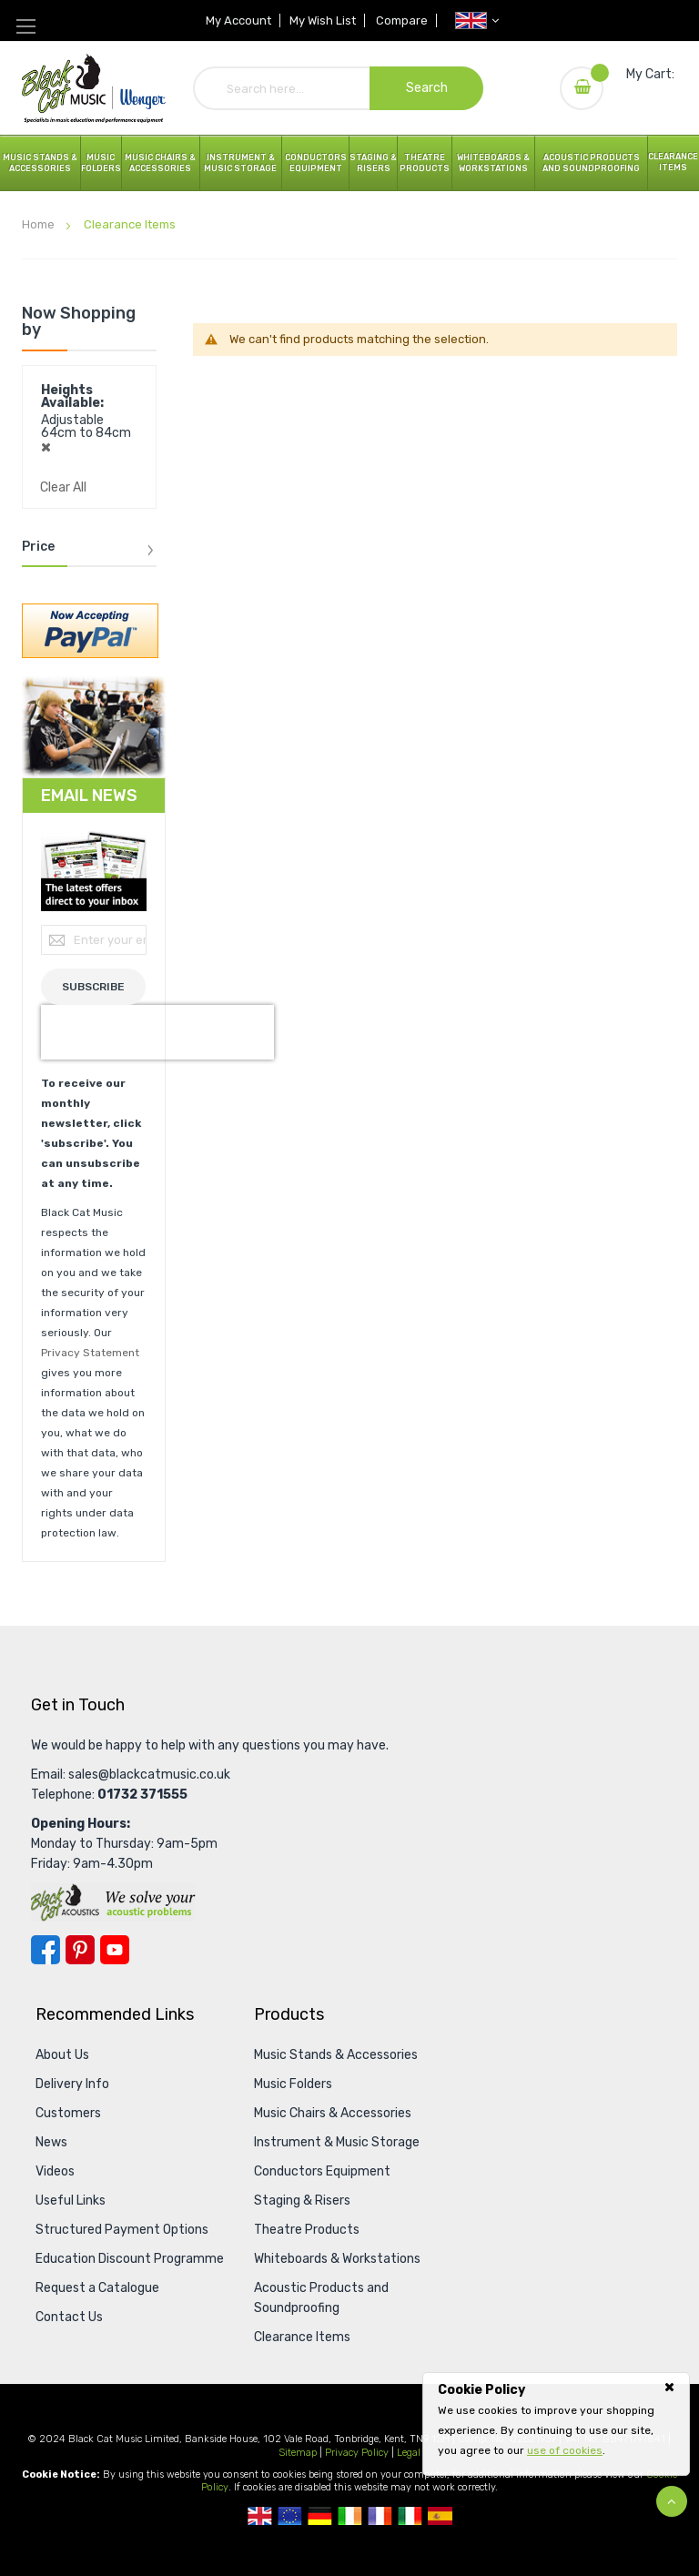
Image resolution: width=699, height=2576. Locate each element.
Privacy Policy (357, 2453)
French (380, 2516)
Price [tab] (38, 547)
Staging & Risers (302, 2200)
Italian (410, 2516)
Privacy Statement (90, 1352)
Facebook (45, 1949)
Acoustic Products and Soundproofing (591, 163)
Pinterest (80, 1949)
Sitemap (298, 2453)
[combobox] (338, 88)
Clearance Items (673, 162)
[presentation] (157, 1032)
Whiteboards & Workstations (493, 163)
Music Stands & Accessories (40, 163)
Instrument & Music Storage (240, 163)
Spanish (440, 2516)
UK (260, 2516)
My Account (237, 20)
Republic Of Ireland (350, 2516)
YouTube (114, 1949)
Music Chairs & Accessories (332, 2113)
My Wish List (322, 20)
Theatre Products (425, 163)
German (320, 2516)
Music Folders (101, 163)
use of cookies (565, 2450)
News (51, 2142)
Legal (408, 2453)
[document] (556, 2420)
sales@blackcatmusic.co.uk (149, 1774)
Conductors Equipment (322, 2171)
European (290, 2516)
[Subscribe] (94, 987)
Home (39, 224)
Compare (404, 20)
